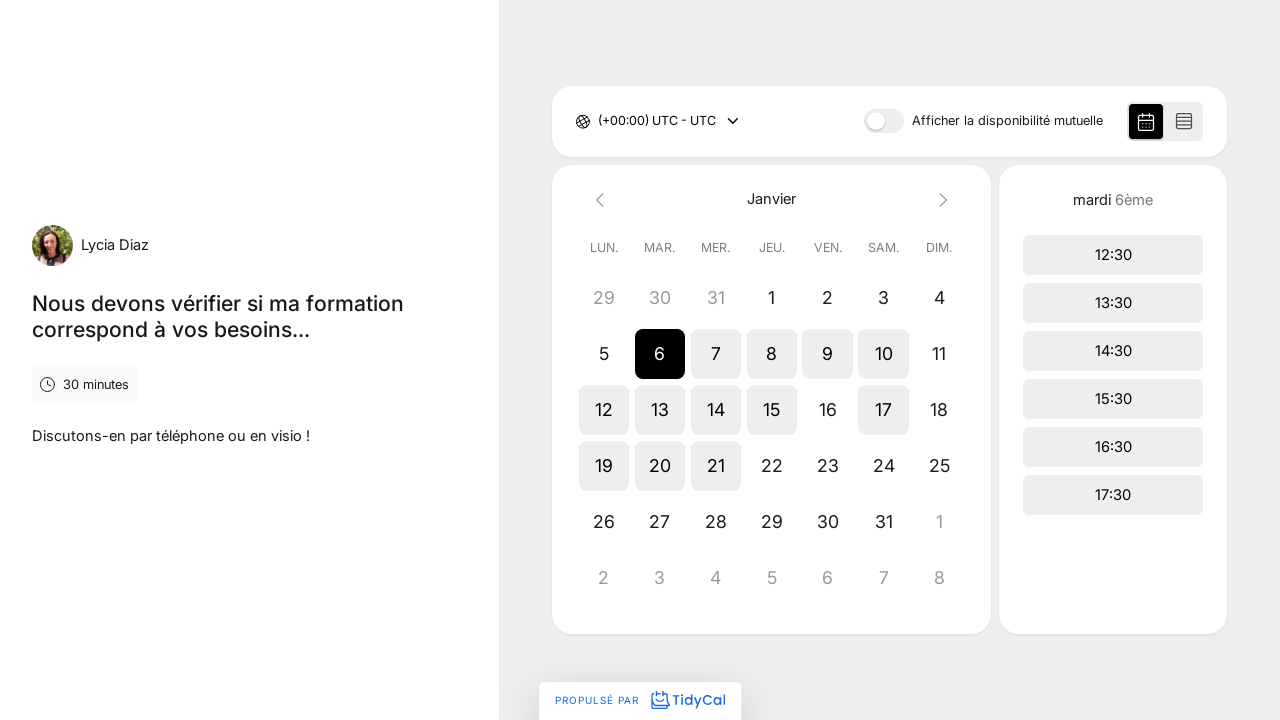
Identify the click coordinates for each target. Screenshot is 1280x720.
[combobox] (599, 121)
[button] (660, 354)
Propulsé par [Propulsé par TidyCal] (640, 700)
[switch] (884, 121)
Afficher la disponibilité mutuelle (1007, 121)
